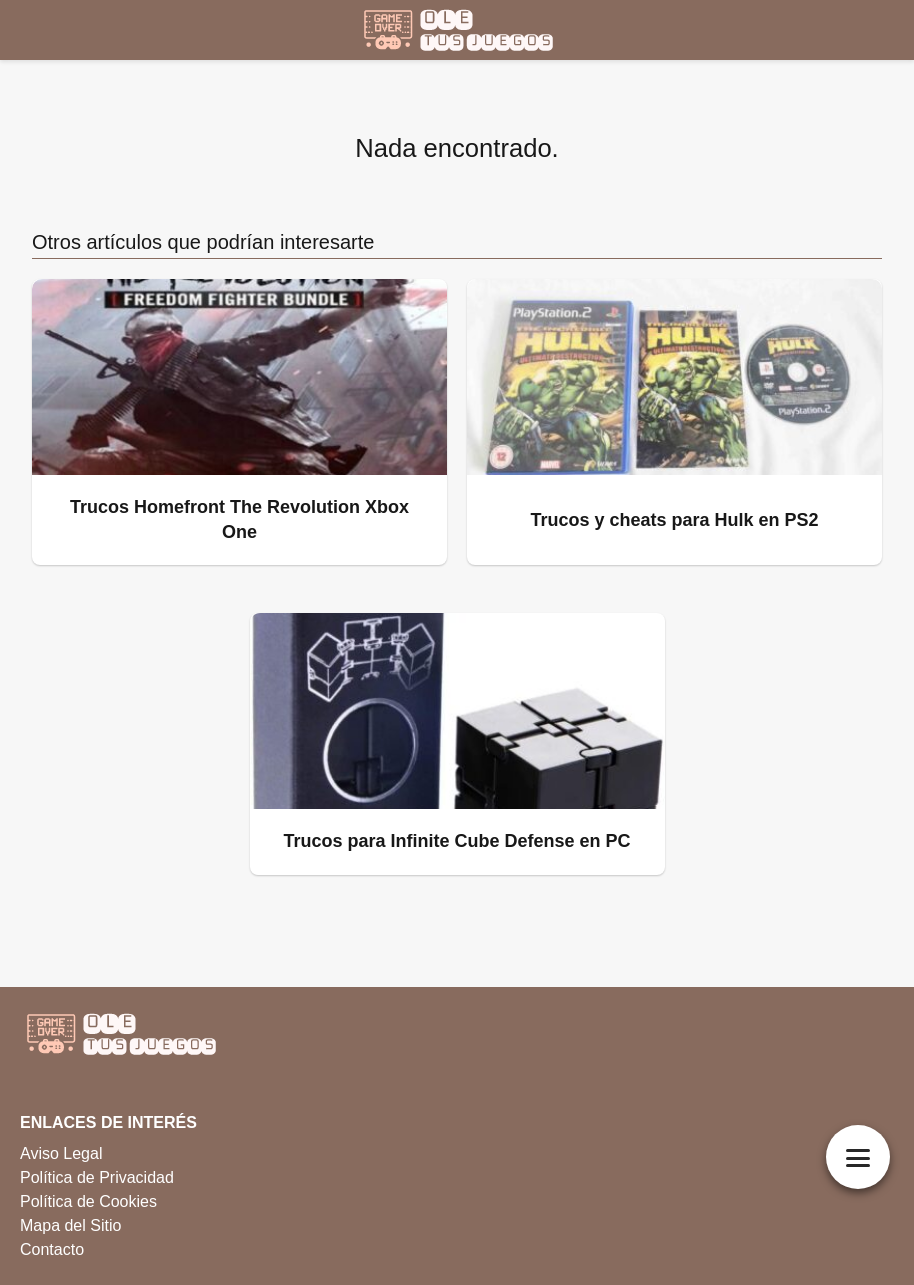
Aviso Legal (61, 1153)
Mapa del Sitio (70, 1225)
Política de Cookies (88, 1201)
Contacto (52, 1249)
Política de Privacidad (97, 1177)
